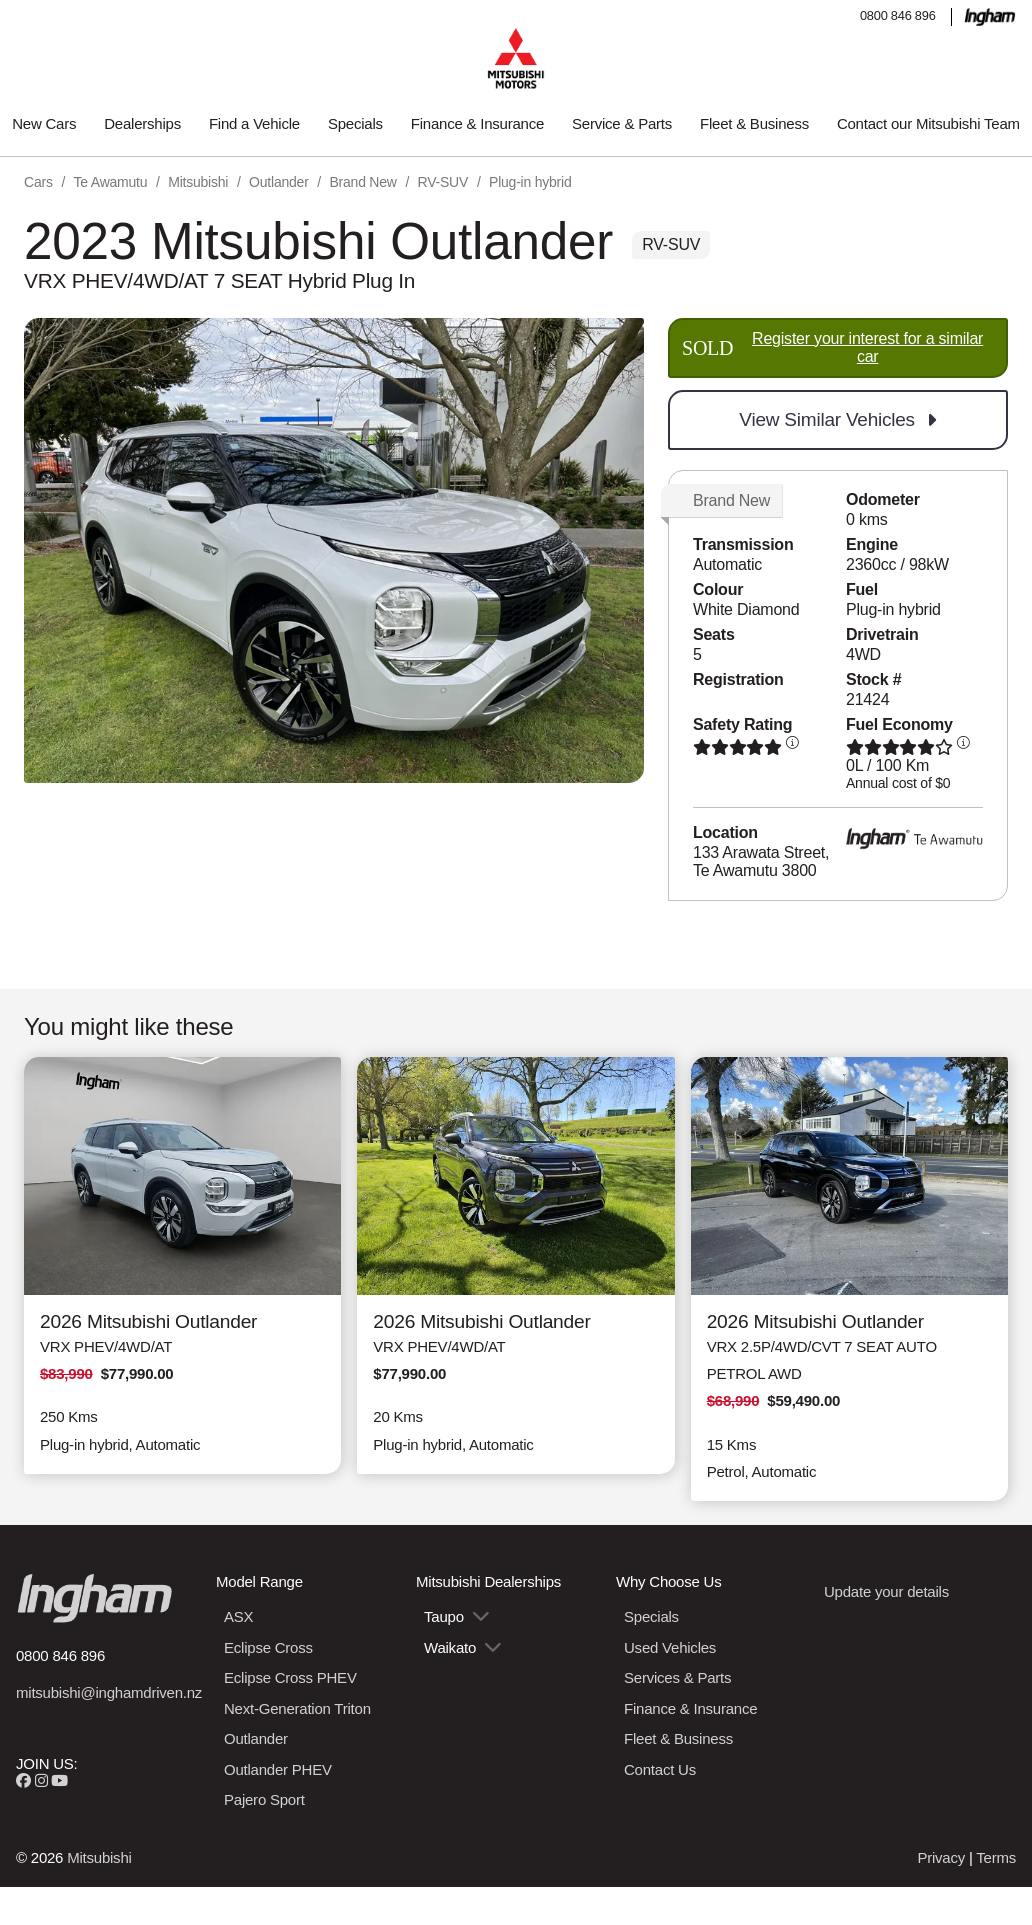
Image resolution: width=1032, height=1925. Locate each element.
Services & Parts (677, 1677)
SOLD (838, 348)
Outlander (278, 182)
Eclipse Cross (268, 1647)
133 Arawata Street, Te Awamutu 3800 (761, 861)
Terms (996, 1857)
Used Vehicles (670, 1647)
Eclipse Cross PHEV (290, 1677)
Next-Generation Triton (297, 1708)
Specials (355, 123)
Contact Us (660, 1769)
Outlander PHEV (278, 1769)
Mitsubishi (198, 182)
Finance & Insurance (477, 123)
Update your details (886, 1591)
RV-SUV (443, 182)
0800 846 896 (898, 15)
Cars (38, 182)
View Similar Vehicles (837, 419)
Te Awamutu (111, 182)
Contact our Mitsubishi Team (928, 123)
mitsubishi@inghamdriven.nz (109, 1692)
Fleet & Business (754, 123)
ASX (238, 1616)
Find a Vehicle (254, 123)
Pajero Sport (264, 1799)
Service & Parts (622, 123)
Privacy (941, 1857)
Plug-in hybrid (530, 182)
